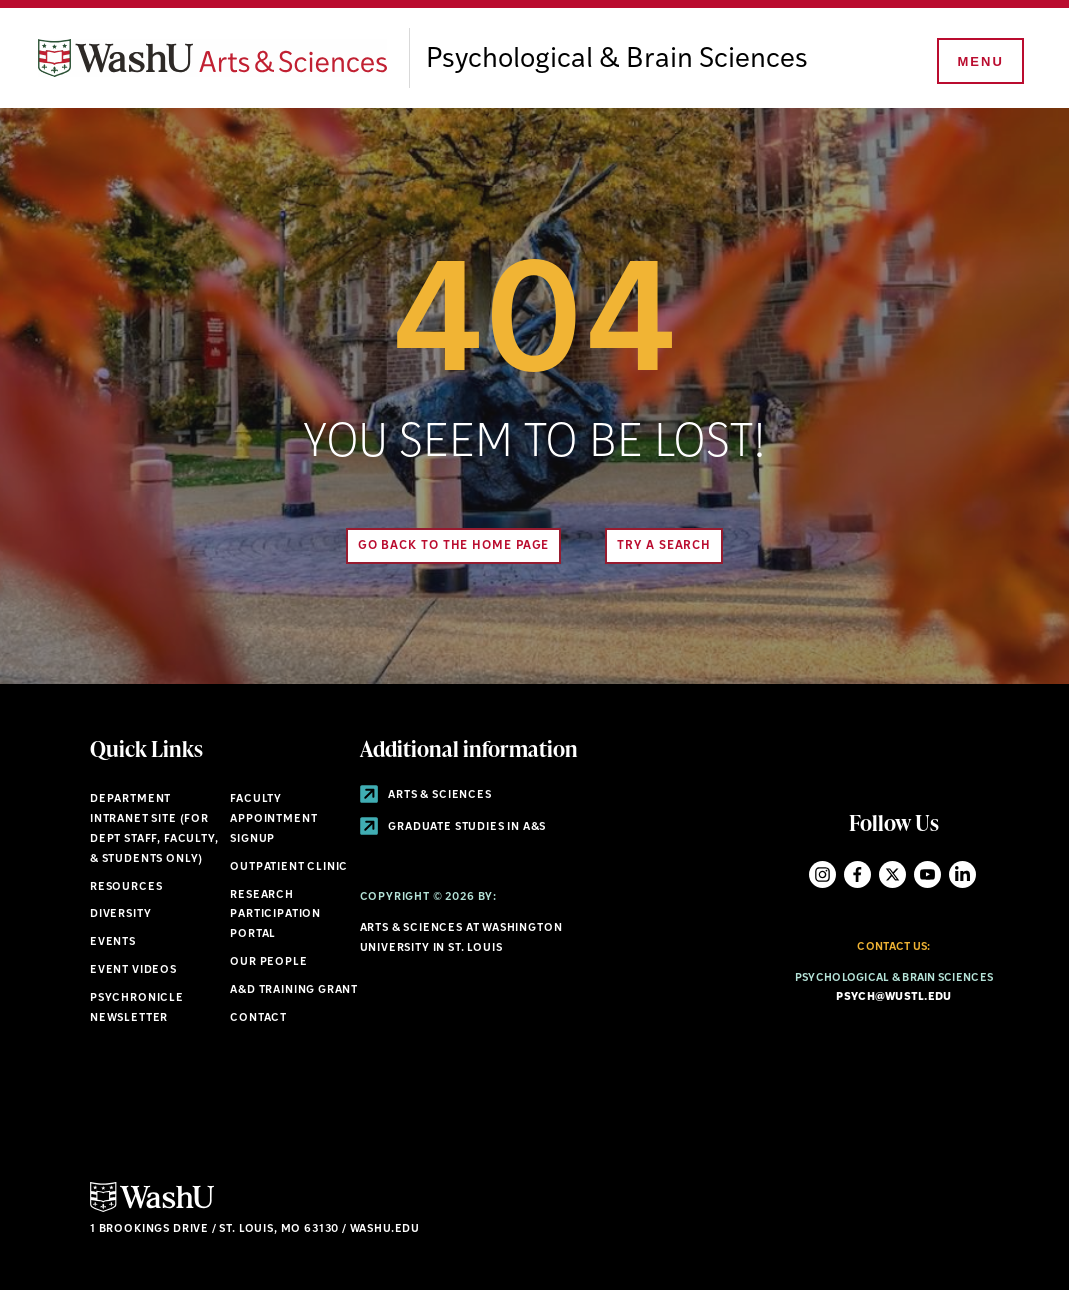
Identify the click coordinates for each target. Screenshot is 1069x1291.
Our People (268, 962)
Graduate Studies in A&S (453, 827)
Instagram (822, 874)
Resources (126, 887)
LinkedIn (962, 874)
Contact (258, 1018)
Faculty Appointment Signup (273, 819)
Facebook (857, 874)
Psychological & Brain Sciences (617, 60)
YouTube (927, 874)
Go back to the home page (454, 546)
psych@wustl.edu (893, 997)
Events (113, 942)
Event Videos (133, 970)
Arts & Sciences (426, 795)
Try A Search (664, 546)
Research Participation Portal (275, 915)
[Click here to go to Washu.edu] (152, 1209)
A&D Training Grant (294, 990)
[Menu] (979, 62)
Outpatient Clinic (289, 867)
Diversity (120, 914)
